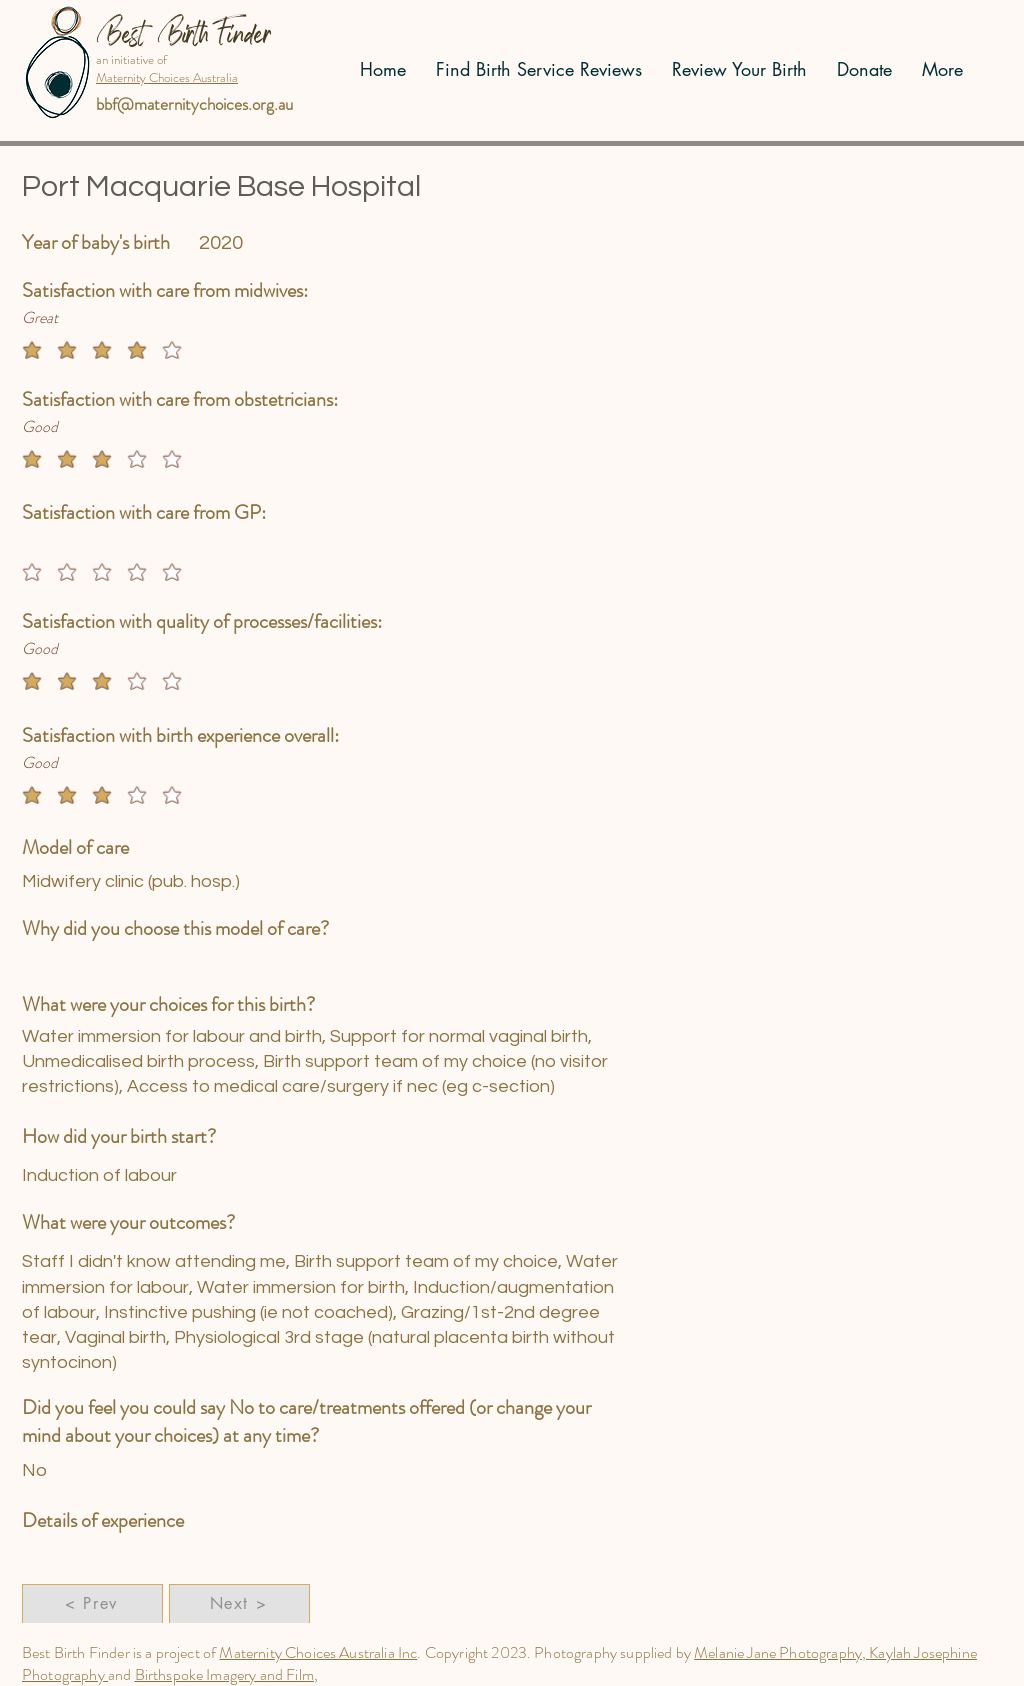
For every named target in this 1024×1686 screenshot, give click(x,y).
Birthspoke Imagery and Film (224, 1674)
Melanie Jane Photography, (781, 1652)
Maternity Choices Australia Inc (318, 1652)
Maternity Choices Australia (167, 77)
